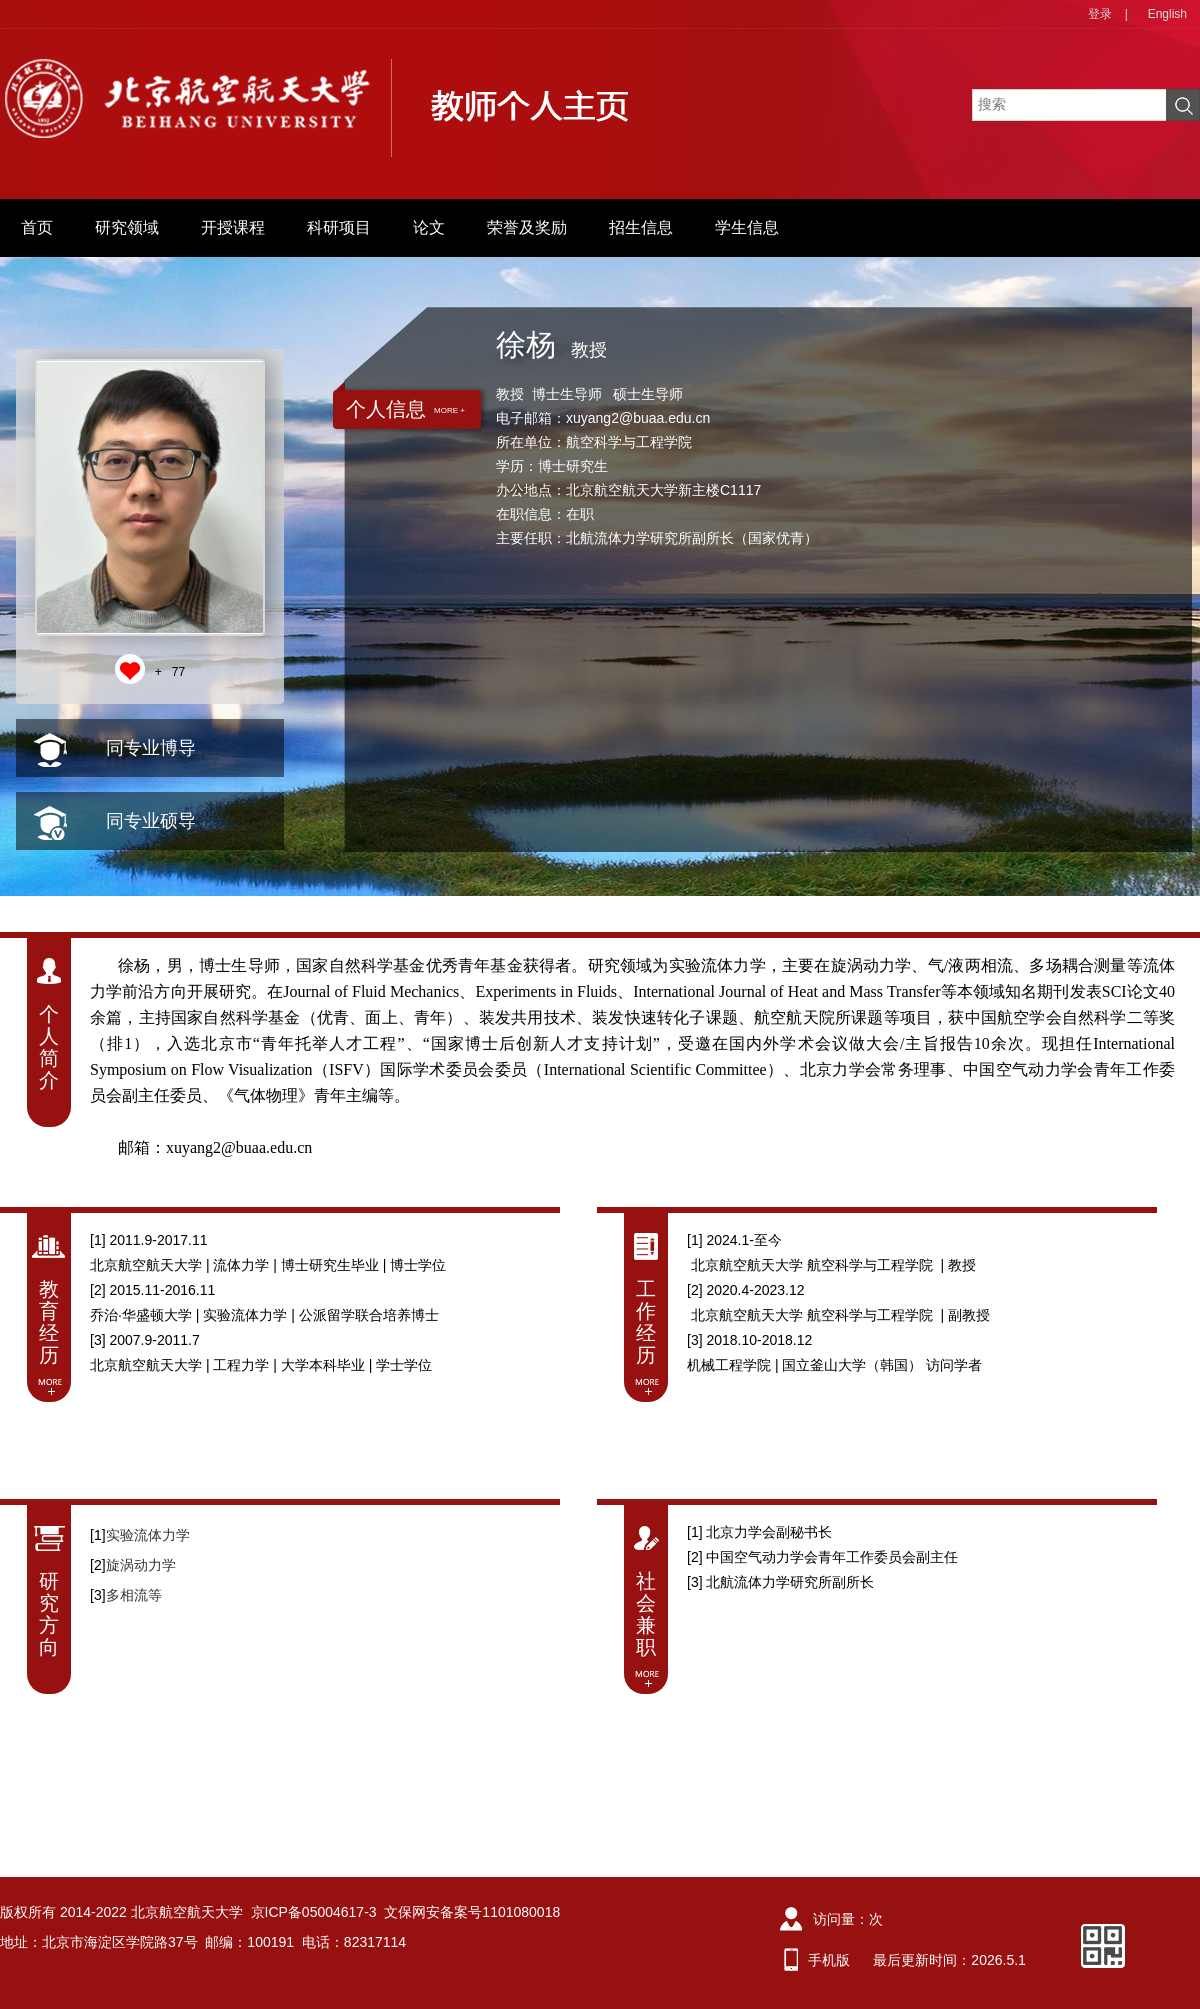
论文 (429, 227)
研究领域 (127, 227)
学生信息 (747, 227)
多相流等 (134, 1595)
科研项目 (339, 227)
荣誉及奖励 (527, 227)
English (1167, 14)
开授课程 (233, 227)
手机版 (829, 1960)
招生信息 (641, 227)
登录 (1100, 14)
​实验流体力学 (148, 1535)
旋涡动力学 (141, 1565)
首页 (37, 227)
